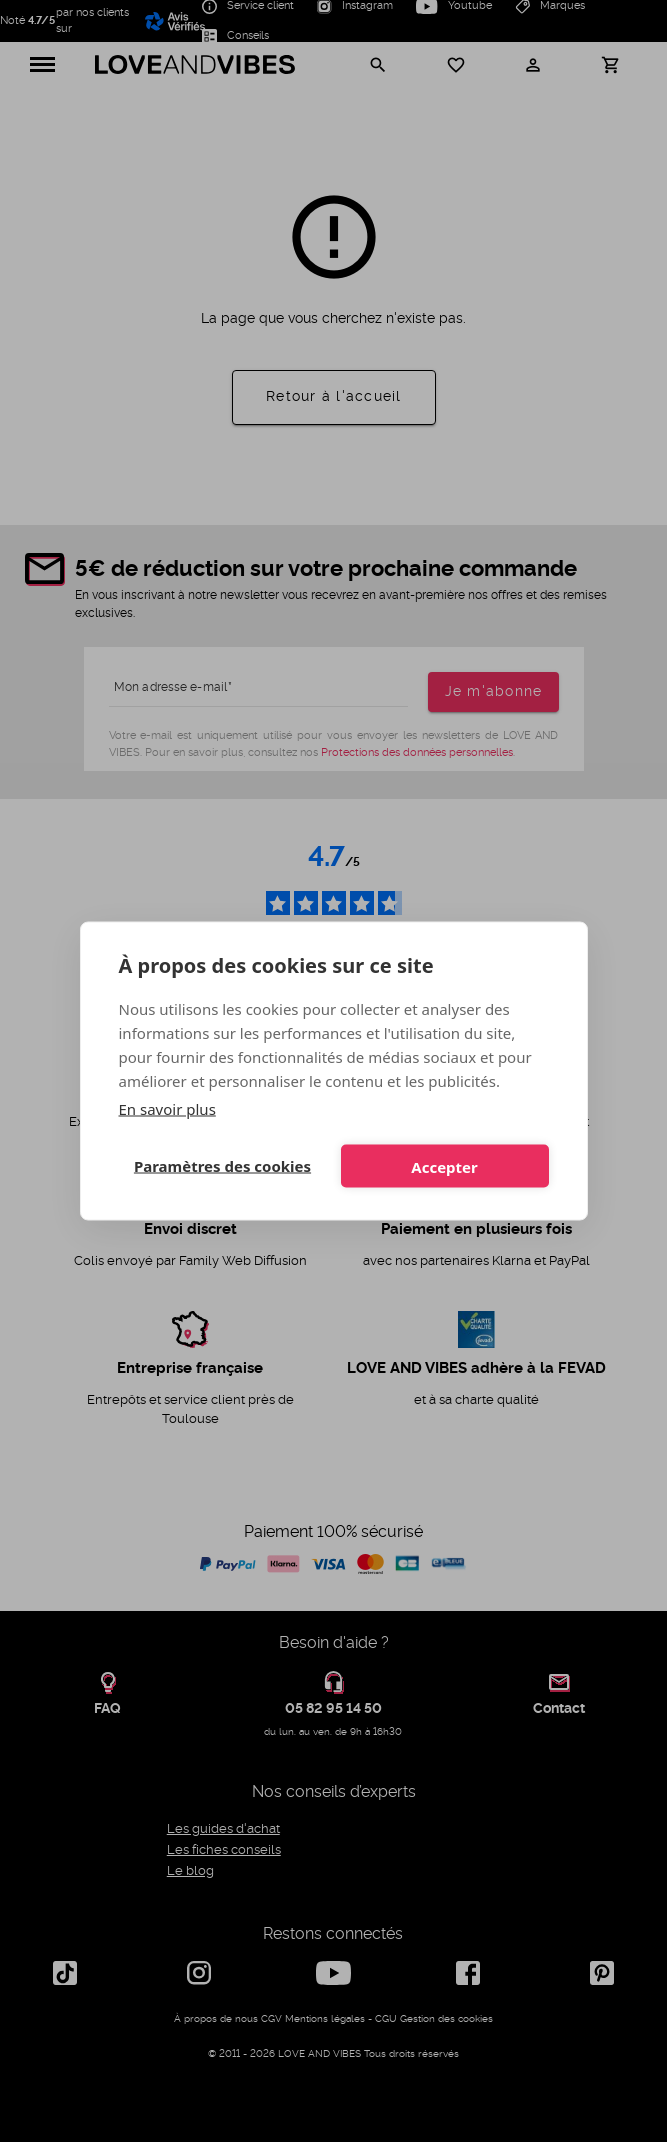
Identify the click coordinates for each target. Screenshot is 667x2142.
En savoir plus (167, 1109)
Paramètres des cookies (222, 1166)
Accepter (444, 1166)
